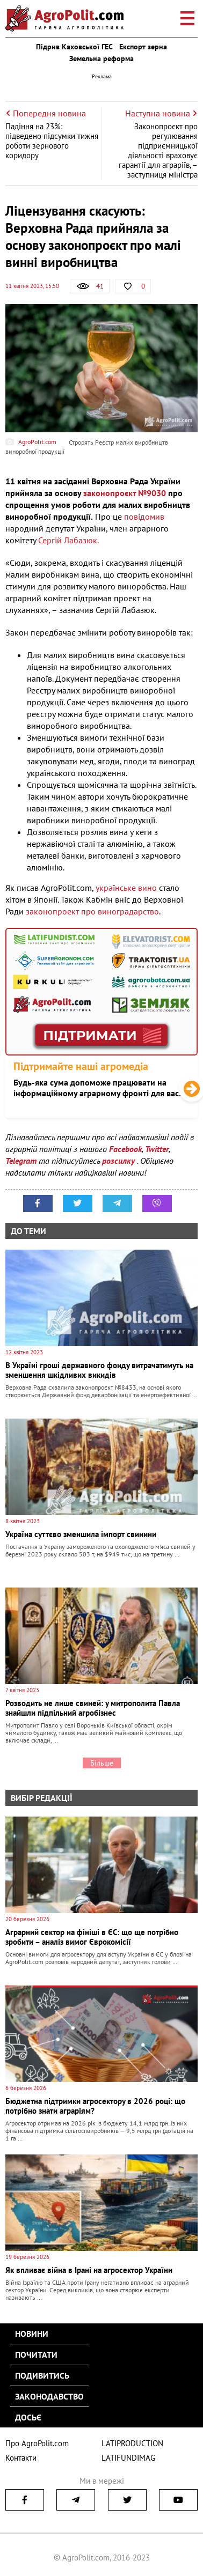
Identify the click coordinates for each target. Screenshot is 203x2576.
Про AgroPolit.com (37, 2443)
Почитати (36, 2354)
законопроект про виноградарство (92, 911)
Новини (31, 2333)
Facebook (125, 1148)
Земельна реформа (101, 58)
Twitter (157, 1148)
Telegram (21, 1160)
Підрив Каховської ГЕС (74, 46)
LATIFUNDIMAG (128, 2458)
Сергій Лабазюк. (68, 540)
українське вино (126, 887)
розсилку (119, 1160)
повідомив (144, 516)
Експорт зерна (143, 46)
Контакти (21, 2458)
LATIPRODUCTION (132, 2443)
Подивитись (42, 2375)
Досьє (28, 2417)
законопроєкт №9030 (124, 493)
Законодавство (49, 2396)
